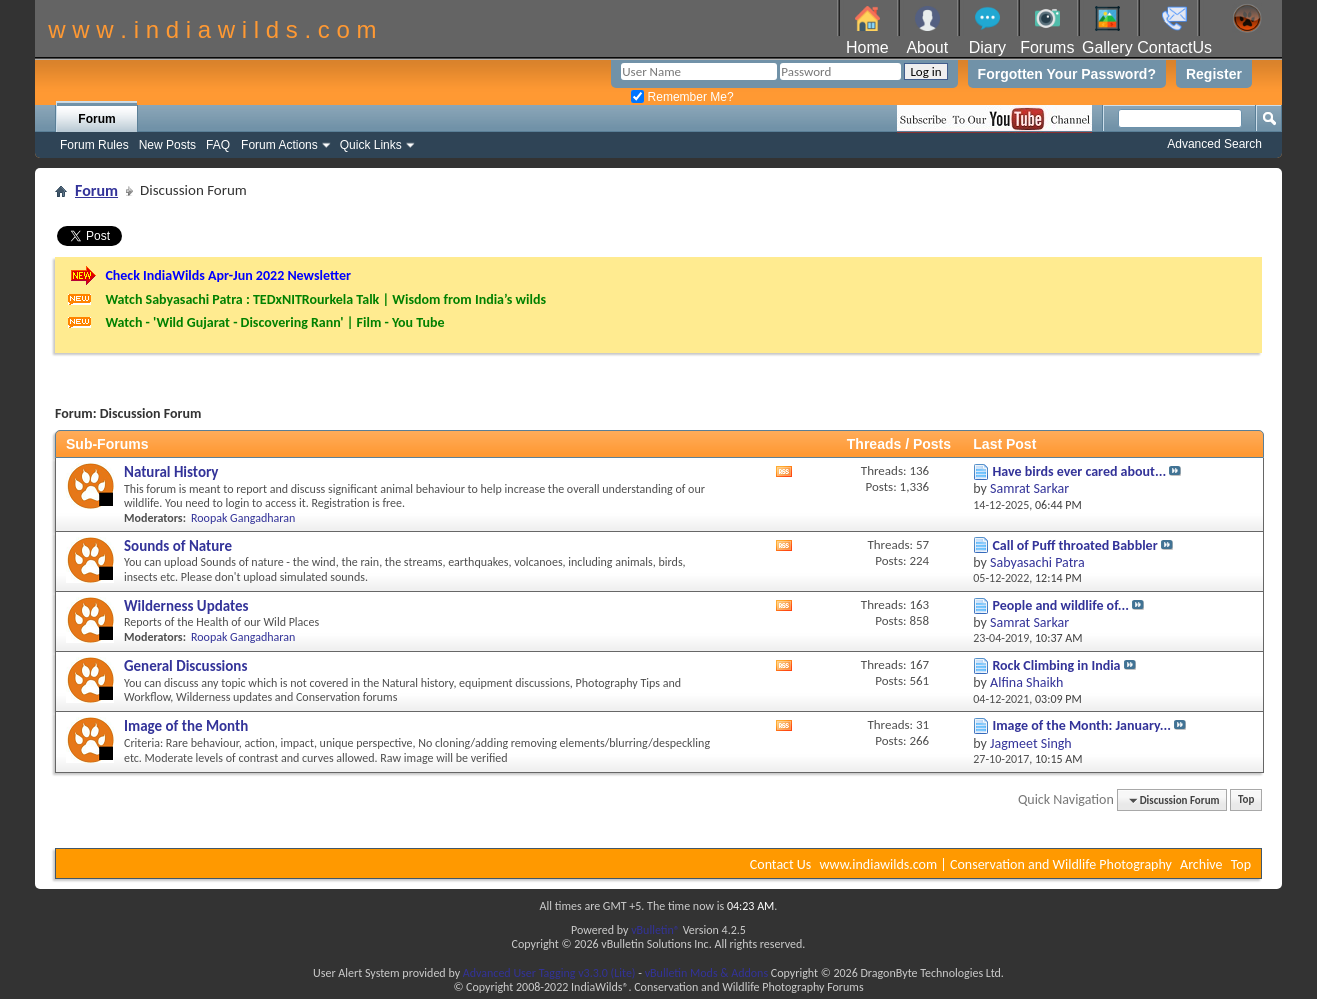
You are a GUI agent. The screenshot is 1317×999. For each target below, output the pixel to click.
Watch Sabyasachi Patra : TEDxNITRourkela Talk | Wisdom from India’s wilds (325, 299)
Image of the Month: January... (1081, 725)
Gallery (1107, 47)
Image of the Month (186, 726)
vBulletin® (655, 930)
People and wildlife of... (1060, 605)
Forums (1047, 47)
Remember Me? (682, 97)
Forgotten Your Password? (1067, 74)
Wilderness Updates (186, 606)
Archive (1201, 864)
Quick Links (371, 145)
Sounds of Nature (178, 546)
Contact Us (781, 864)
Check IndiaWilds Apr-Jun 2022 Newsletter (228, 275)
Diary (987, 47)
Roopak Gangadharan (243, 518)
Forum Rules (94, 145)
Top (1246, 800)
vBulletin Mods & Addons (706, 973)
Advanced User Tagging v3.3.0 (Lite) (549, 973)
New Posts (167, 145)
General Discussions (185, 666)
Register (1214, 74)
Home (867, 47)
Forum (96, 119)
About (927, 47)
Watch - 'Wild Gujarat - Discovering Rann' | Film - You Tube (274, 322)
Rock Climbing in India (1056, 665)
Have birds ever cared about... (1079, 471)
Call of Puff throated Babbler (1074, 545)
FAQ (218, 145)
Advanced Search (1214, 144)
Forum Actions (279, 145)
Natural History (171, 472)
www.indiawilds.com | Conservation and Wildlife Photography (996, 864)
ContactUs (1174, 47)
